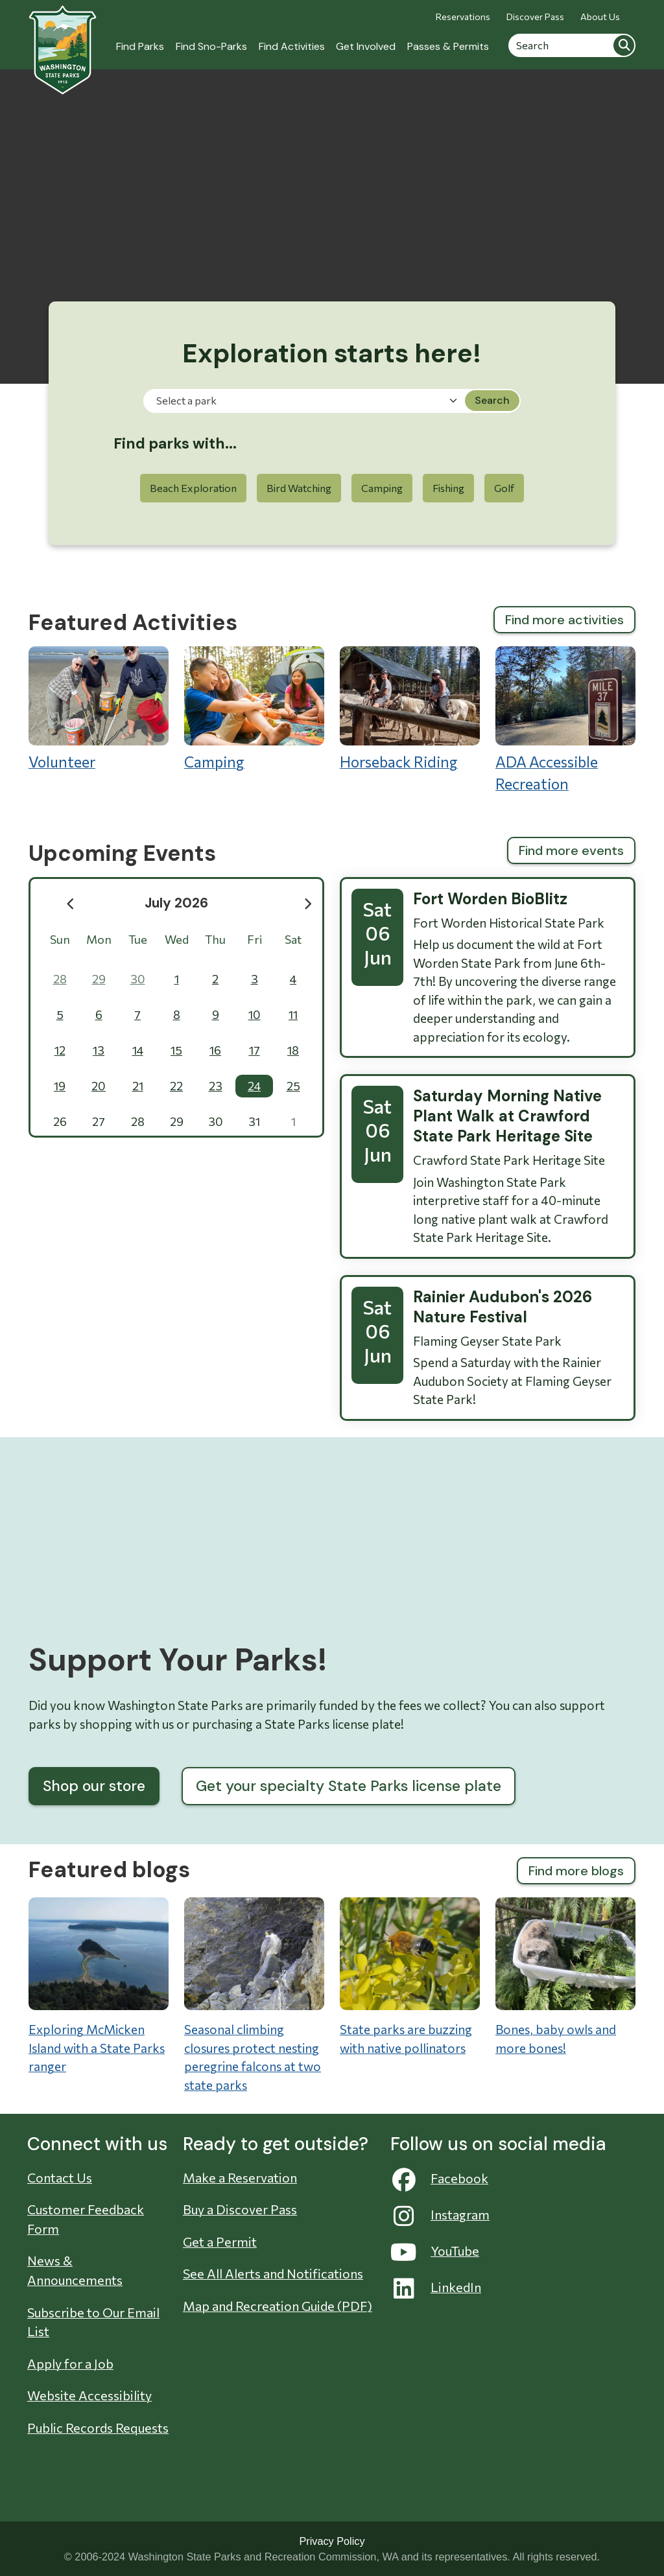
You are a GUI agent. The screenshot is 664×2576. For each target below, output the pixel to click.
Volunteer (99, 708)
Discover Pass (535, 16)
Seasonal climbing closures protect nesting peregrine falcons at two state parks (252, 2057)
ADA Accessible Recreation (565, 719)
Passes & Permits (448, 46)
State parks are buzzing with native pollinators (406, 2038)
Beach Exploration (193, 488)
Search (623, 45)
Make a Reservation (240, 2177)
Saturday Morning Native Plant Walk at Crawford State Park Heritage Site (507, 1116)
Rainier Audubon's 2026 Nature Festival (502, 1307)
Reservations (463, 16)
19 (59, 1086)
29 (99, 979)
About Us (600, 16)
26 (60, 1121)
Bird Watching (299, 488)
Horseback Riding (410, 708)
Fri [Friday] (254, 939)
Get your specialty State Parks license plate (348, 1786)
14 (137, 1050)
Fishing (448, 488)
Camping (382, 488)
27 (98, 1121)
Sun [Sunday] (60, 939)
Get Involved (366, 46)
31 (254, 1121)
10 (254, 1014)
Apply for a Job (70, 2363)
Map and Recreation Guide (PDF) (277, 2305)
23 (215, 1086)
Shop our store (94, 1786)
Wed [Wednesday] (177, 939)
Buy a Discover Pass (240, 2209)
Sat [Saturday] (293, 939)
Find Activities (292, 46)
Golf (504, 488)
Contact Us (59, 2177)
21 (137, 1086)
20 (98, 1086)
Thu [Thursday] (215, 939)
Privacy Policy (331, 2541)
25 (293, 1086)
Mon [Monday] (99, 939)
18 (293, 1050)
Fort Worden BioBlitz (490, 899)
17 (254, 1050)
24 (254, 1086)
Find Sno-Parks (211, 46)
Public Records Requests (98, 2427)
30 (137, 979)
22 (176, 1086)
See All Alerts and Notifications (273, 2273)
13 (98, 1050)
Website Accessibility (89, 2395)
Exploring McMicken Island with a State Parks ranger (97, 2048)
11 (293, 1014)
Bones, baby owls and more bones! (555, 2038)
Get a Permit (220, 2241)
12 (59, 1050)
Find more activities (564, 619)
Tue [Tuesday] (137, 939)
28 (60, 979)
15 (176, 1050)
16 (215, 1050)
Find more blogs (576, 1870)
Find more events (571, 850)
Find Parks (140, 46)
